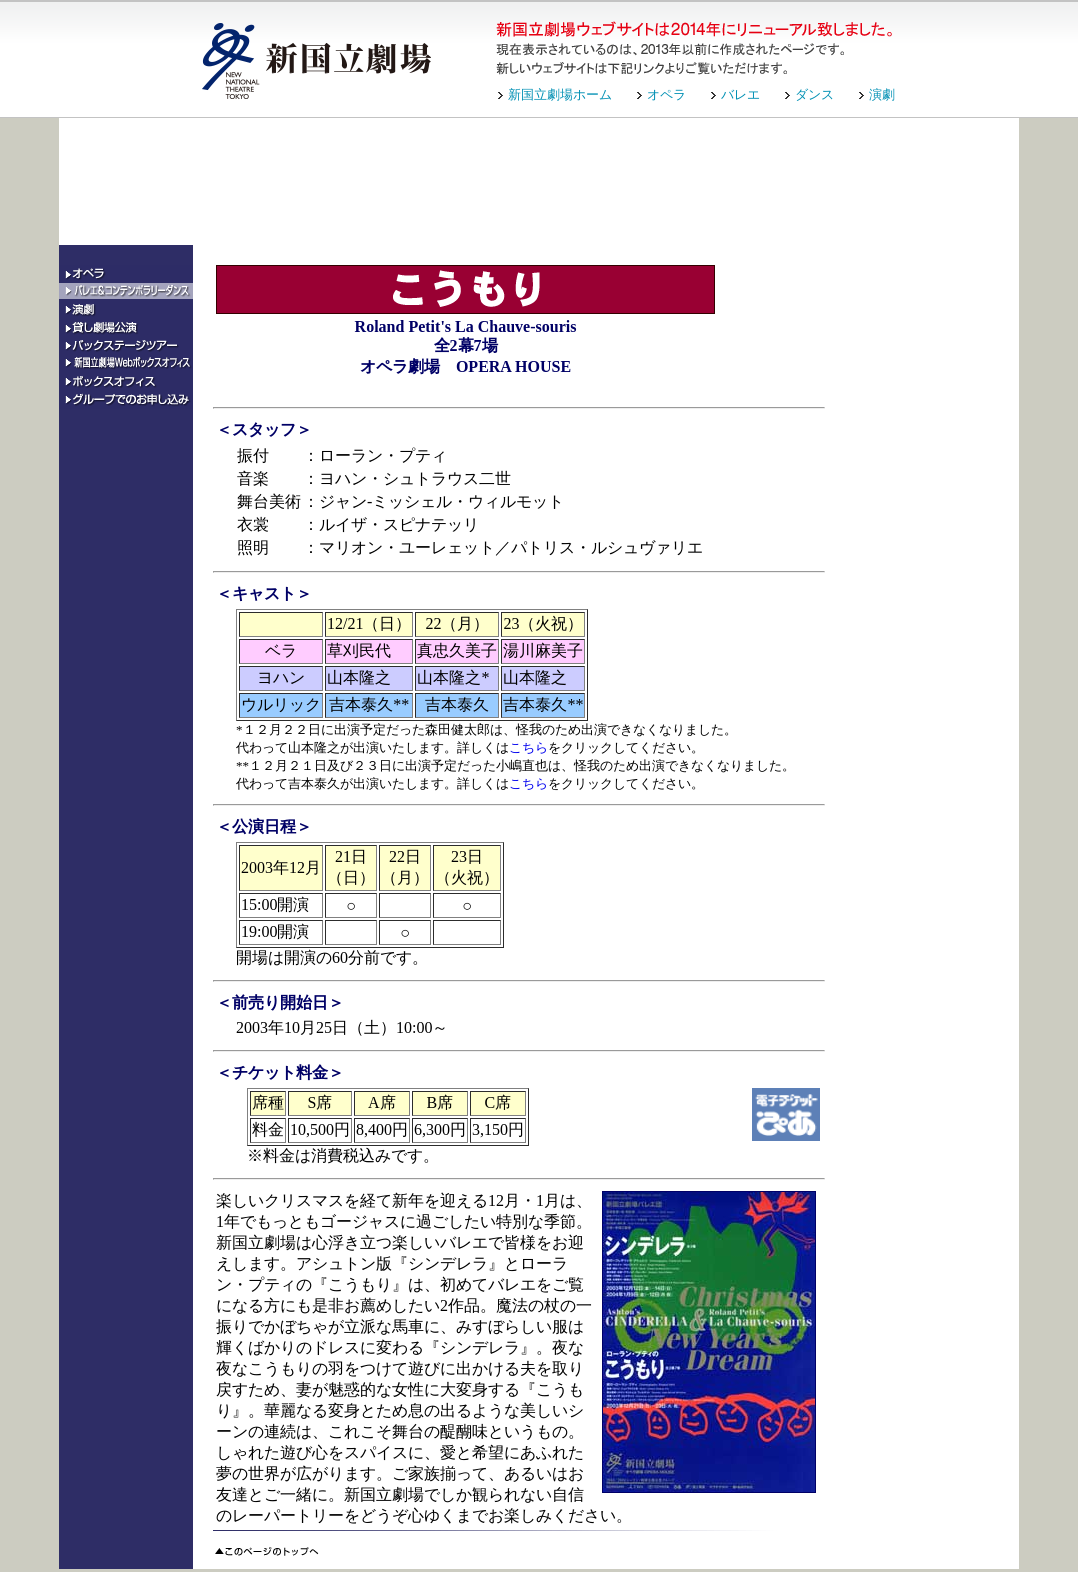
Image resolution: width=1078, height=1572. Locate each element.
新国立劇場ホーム (560, 94)
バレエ (740, 94)
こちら (528, 747)
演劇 (882, 94)
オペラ (666, 94)
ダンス (814, 94)
